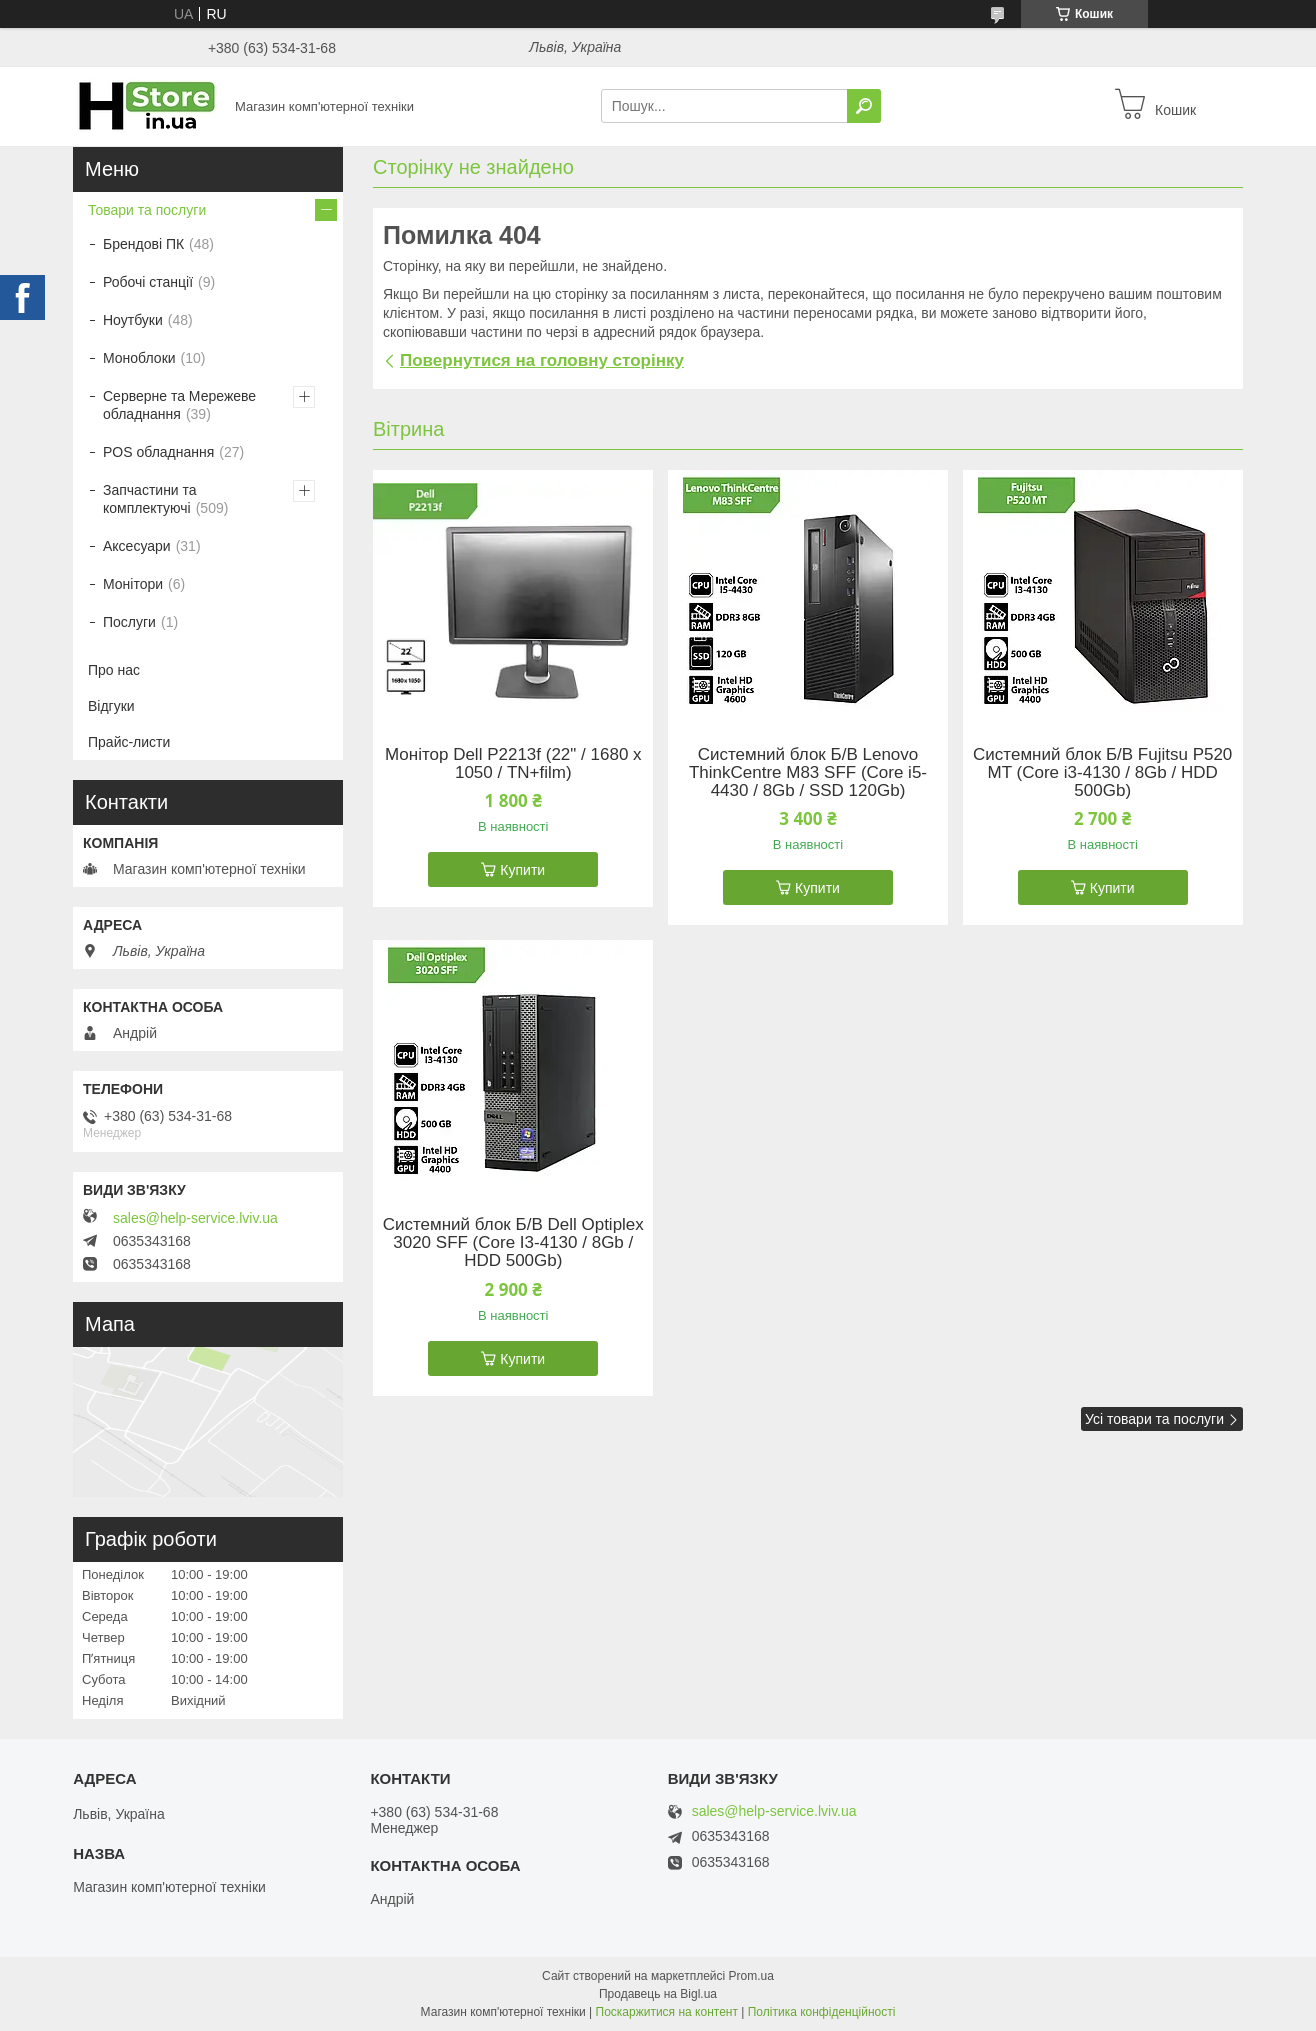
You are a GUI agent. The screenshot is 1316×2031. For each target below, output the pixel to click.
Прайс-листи (129, 742)
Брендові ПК (143, 244)
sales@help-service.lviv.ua (195, 1218)
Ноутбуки (133, 320)
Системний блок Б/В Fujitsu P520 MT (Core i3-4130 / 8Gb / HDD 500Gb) (1102, 773)
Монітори (133, 584)
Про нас (114, 670)
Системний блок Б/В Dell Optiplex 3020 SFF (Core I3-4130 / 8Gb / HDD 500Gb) (513, 1243)
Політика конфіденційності (822, 2012)
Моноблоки (139, 358)
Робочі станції (148, 282)
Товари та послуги (147, 210)
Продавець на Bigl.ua (658, 1994)
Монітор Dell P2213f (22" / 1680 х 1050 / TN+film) (513, 764)
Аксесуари (137, 546)
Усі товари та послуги (1154, 1419)
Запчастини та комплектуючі (150, 499)
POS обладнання (158, 452)
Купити (522, 870)
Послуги (129, 622)
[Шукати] (864, 106)
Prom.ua (751, 1976)
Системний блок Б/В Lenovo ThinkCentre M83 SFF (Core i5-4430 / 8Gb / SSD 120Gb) (808, 773)
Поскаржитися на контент (667, 2012)
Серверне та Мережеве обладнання (179, 405)
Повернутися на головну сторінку (542, 360)
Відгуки (111, 706)
